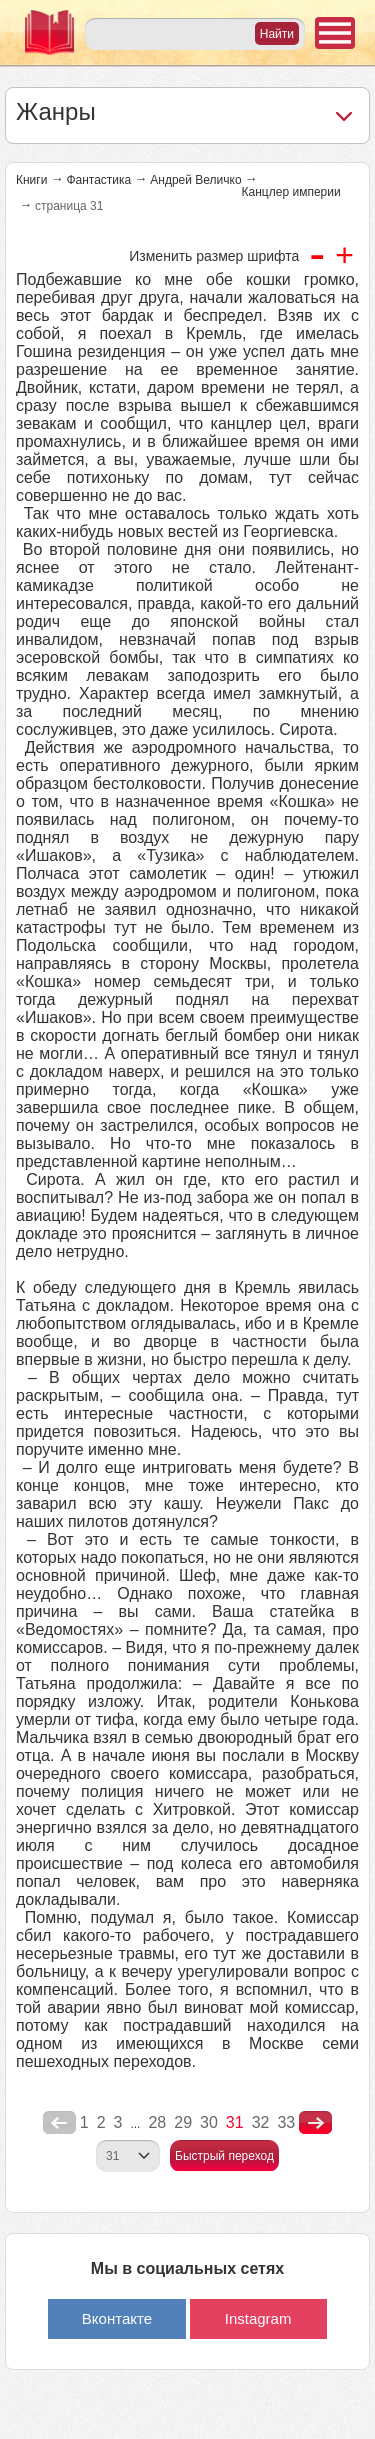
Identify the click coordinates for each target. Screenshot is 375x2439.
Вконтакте (117, 2318)
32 (261, 2122)
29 (183, 2122)
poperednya (59, 2123)
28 (157, 2122)
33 (286, 2122)
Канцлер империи (291, 192)
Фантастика (98, 180)
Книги (31, 180)
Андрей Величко (195, 180)
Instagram (258, 2318)
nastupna (315, 2123)
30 (209, 2122)
